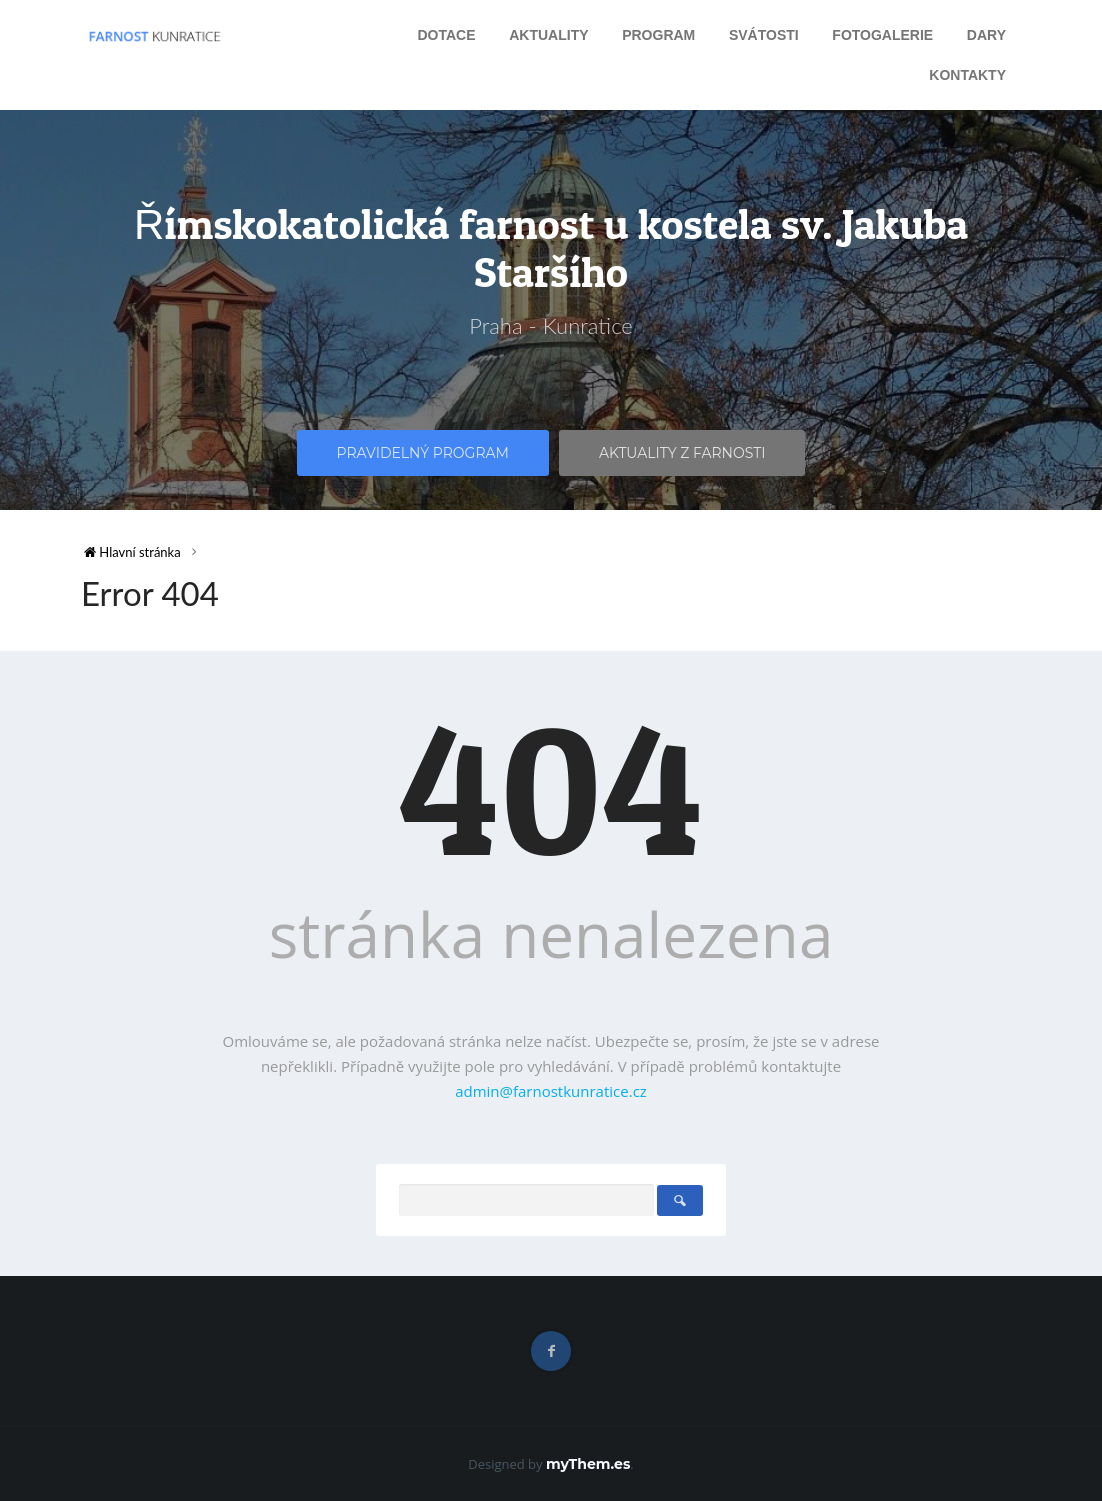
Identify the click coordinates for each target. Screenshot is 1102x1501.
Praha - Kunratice (551, 325)
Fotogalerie (882, 35)
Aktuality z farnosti (682, 453)
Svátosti (764, 35)
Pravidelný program (423, 453)
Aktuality (548, 35)
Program (658, 35)
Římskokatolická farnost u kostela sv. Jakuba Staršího (551, 248)
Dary (986, 35)
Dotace (446, 35)
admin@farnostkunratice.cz (551, 1091)
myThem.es (588, 1464)
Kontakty (967, 75)
